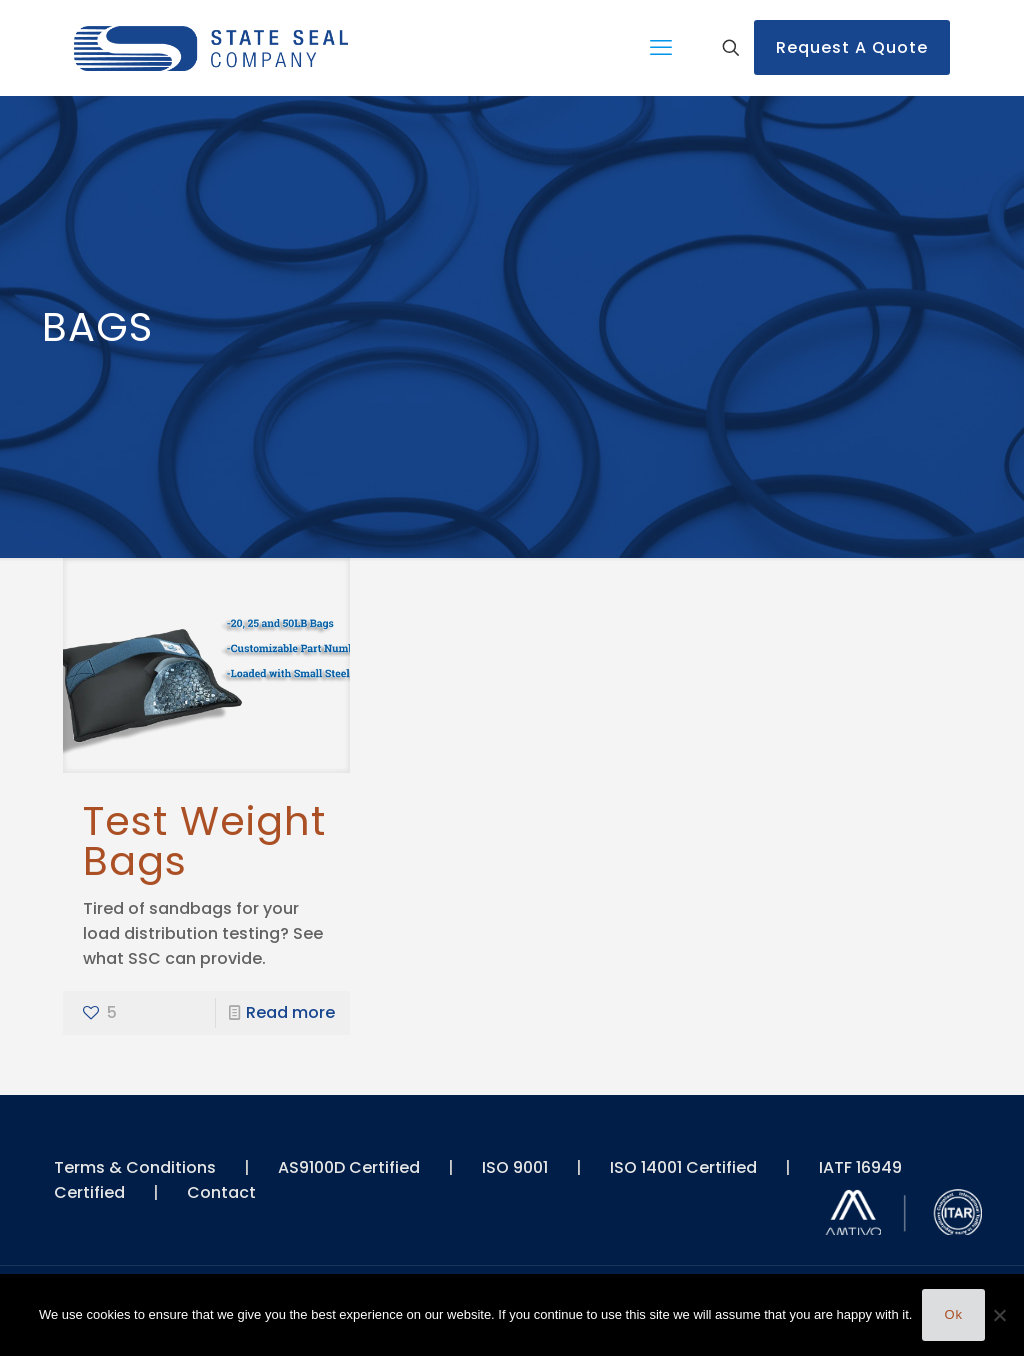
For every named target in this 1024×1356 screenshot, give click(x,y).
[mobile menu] (661, 48)
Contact (221, 1192)
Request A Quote (852, 47)
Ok (953, 1314)
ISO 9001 (515, 1167)
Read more (290, 1012)
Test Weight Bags (204, 841)
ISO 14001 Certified (683, 1167)
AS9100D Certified (349, 1167)
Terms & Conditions (135, 1167)
